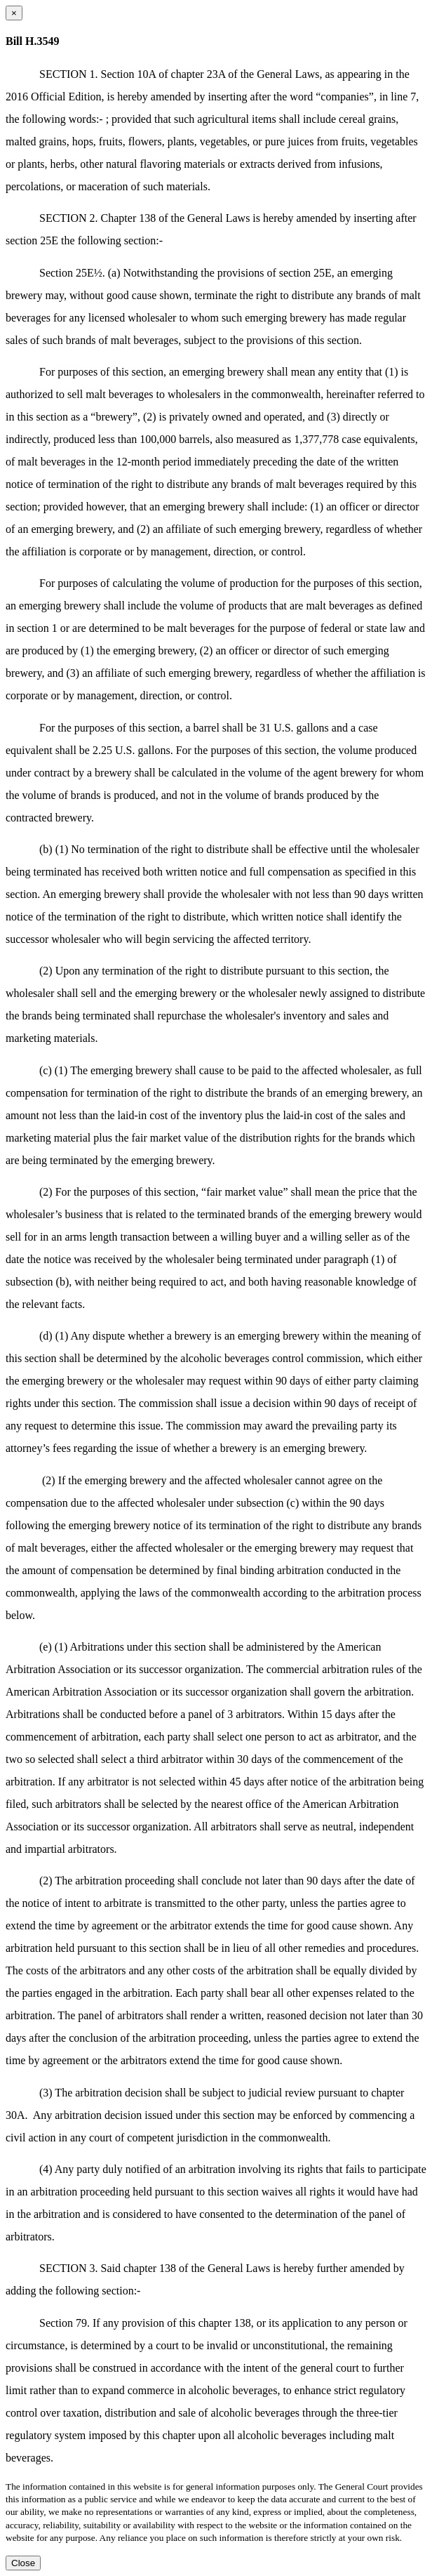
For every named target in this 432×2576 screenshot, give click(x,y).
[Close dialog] (14, 13)
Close (23, 2563)
